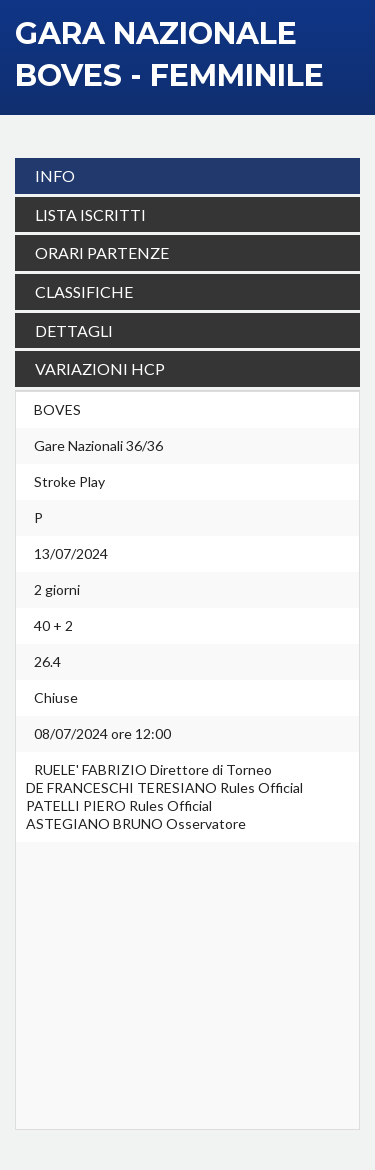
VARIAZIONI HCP (100, 368)
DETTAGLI (74, 330)
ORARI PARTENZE (102, 252)
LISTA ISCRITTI (90, 214)
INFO (55, 175)
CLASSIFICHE (84, 291)
